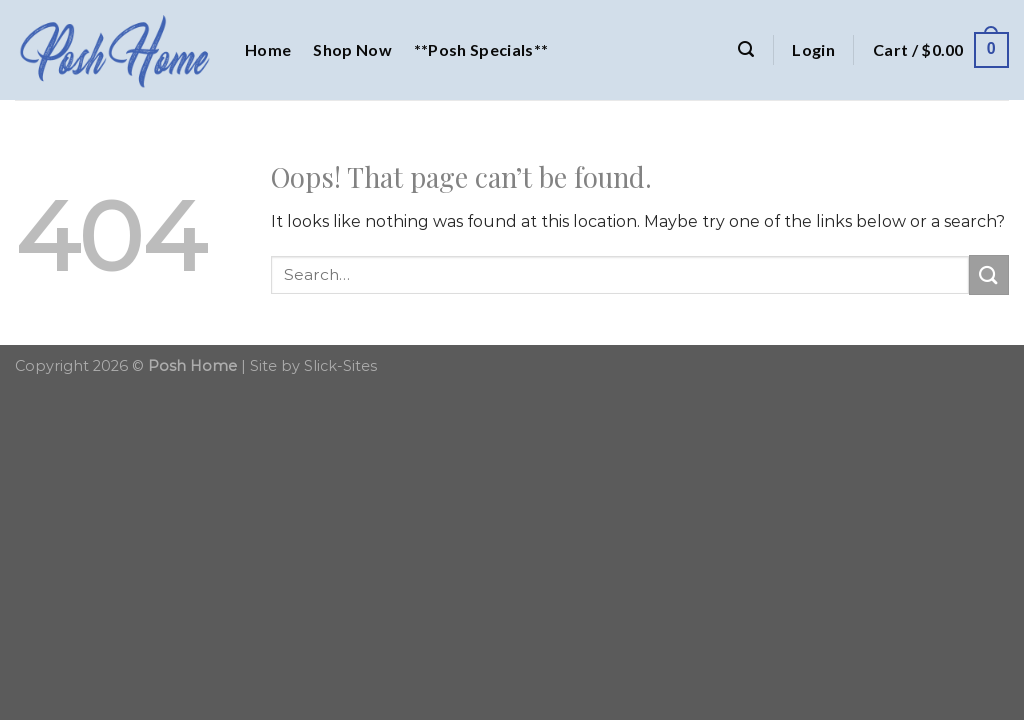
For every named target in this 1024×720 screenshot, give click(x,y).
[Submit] (989, 274)
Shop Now (352, 49)
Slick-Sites (340, 366)
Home (268, 49)
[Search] (746, 49)
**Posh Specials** (481, 49)
